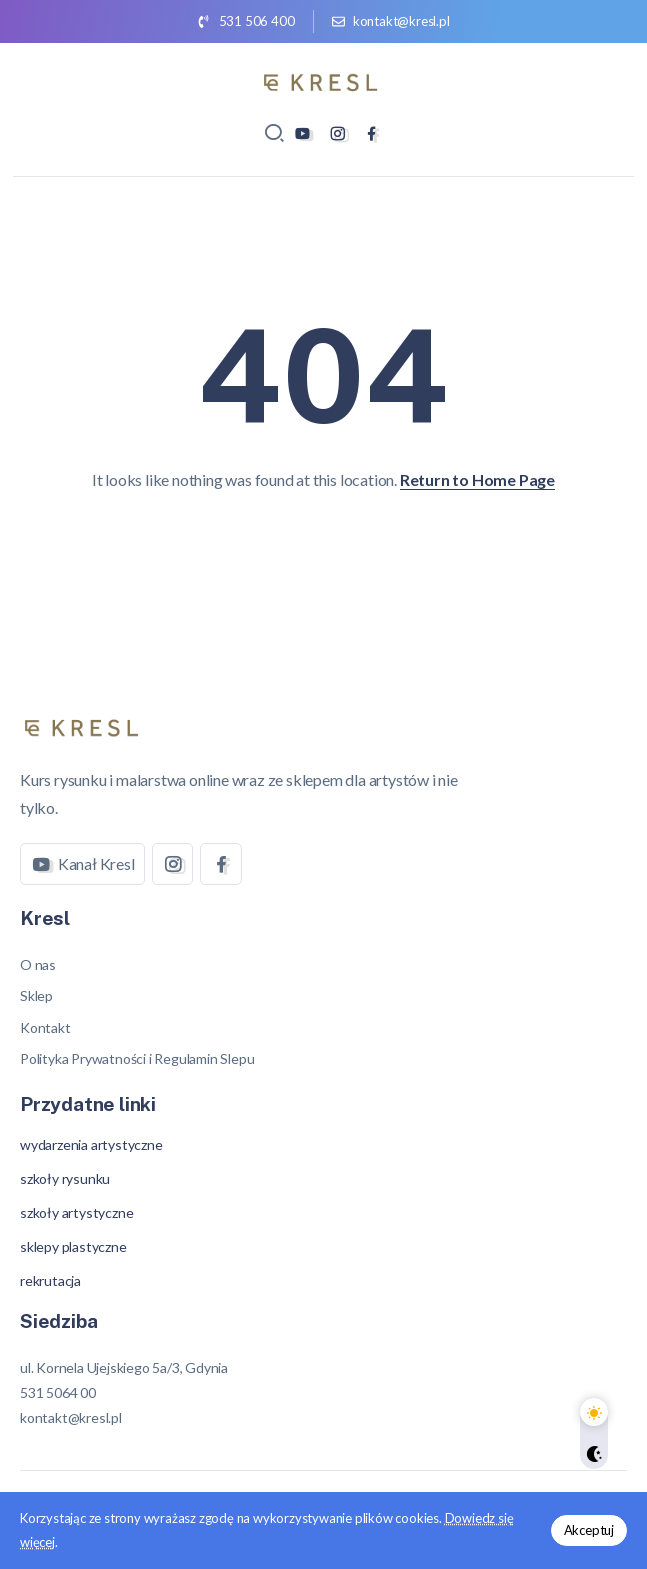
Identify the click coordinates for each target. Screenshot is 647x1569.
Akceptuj (589, 1530)
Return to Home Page (477, 479)
